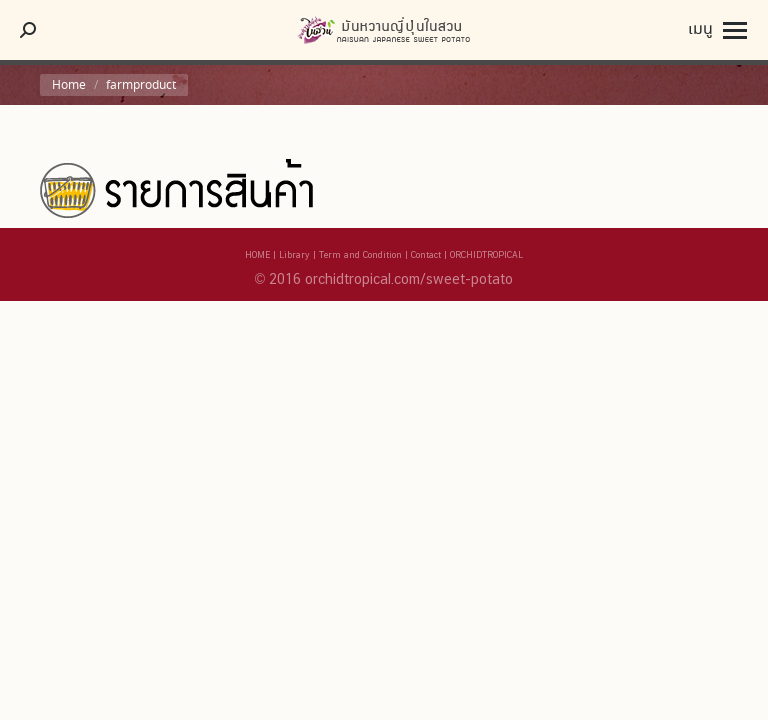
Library (294, 254)
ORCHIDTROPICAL (486, 254)
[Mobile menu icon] (717, 30)
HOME (257, 254)
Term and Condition (360, 254)
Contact (426, 254)
